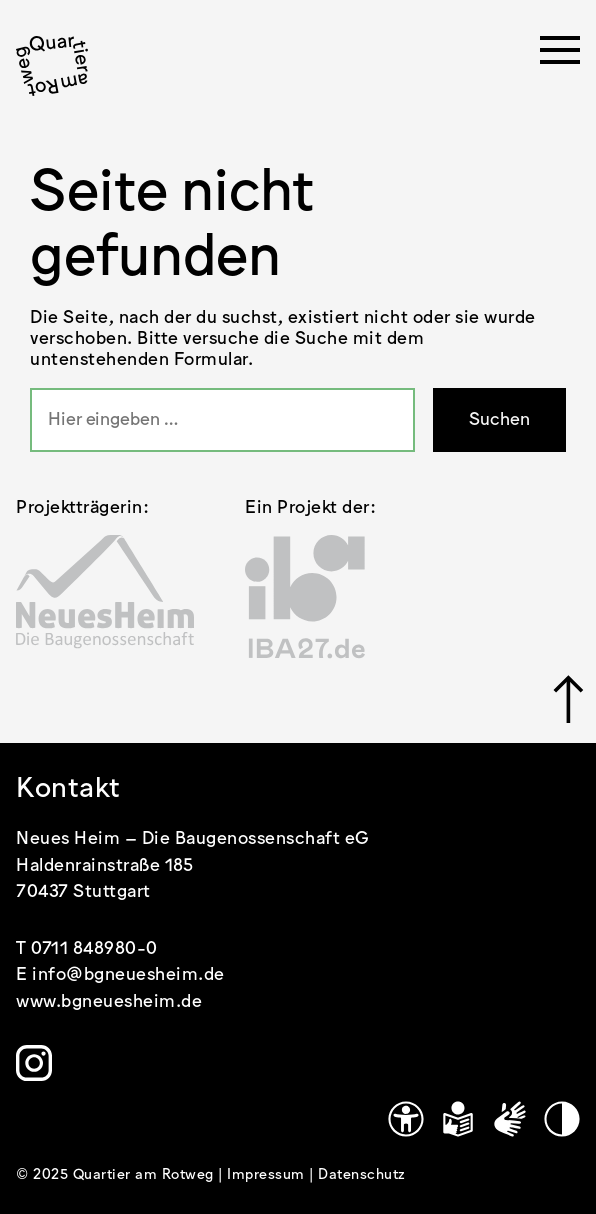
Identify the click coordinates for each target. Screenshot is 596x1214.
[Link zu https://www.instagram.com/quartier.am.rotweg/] (34, 1063)
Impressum (268, 1175)
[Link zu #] (566, 699)
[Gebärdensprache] (510, 1119)
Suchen (499, 420)
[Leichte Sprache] (458, 1119)
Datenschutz (362, 1175)
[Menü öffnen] (560, 56)
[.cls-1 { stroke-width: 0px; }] (52, 66)
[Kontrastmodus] (562, 1119)
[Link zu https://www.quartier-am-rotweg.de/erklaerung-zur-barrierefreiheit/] (406, 1119)
